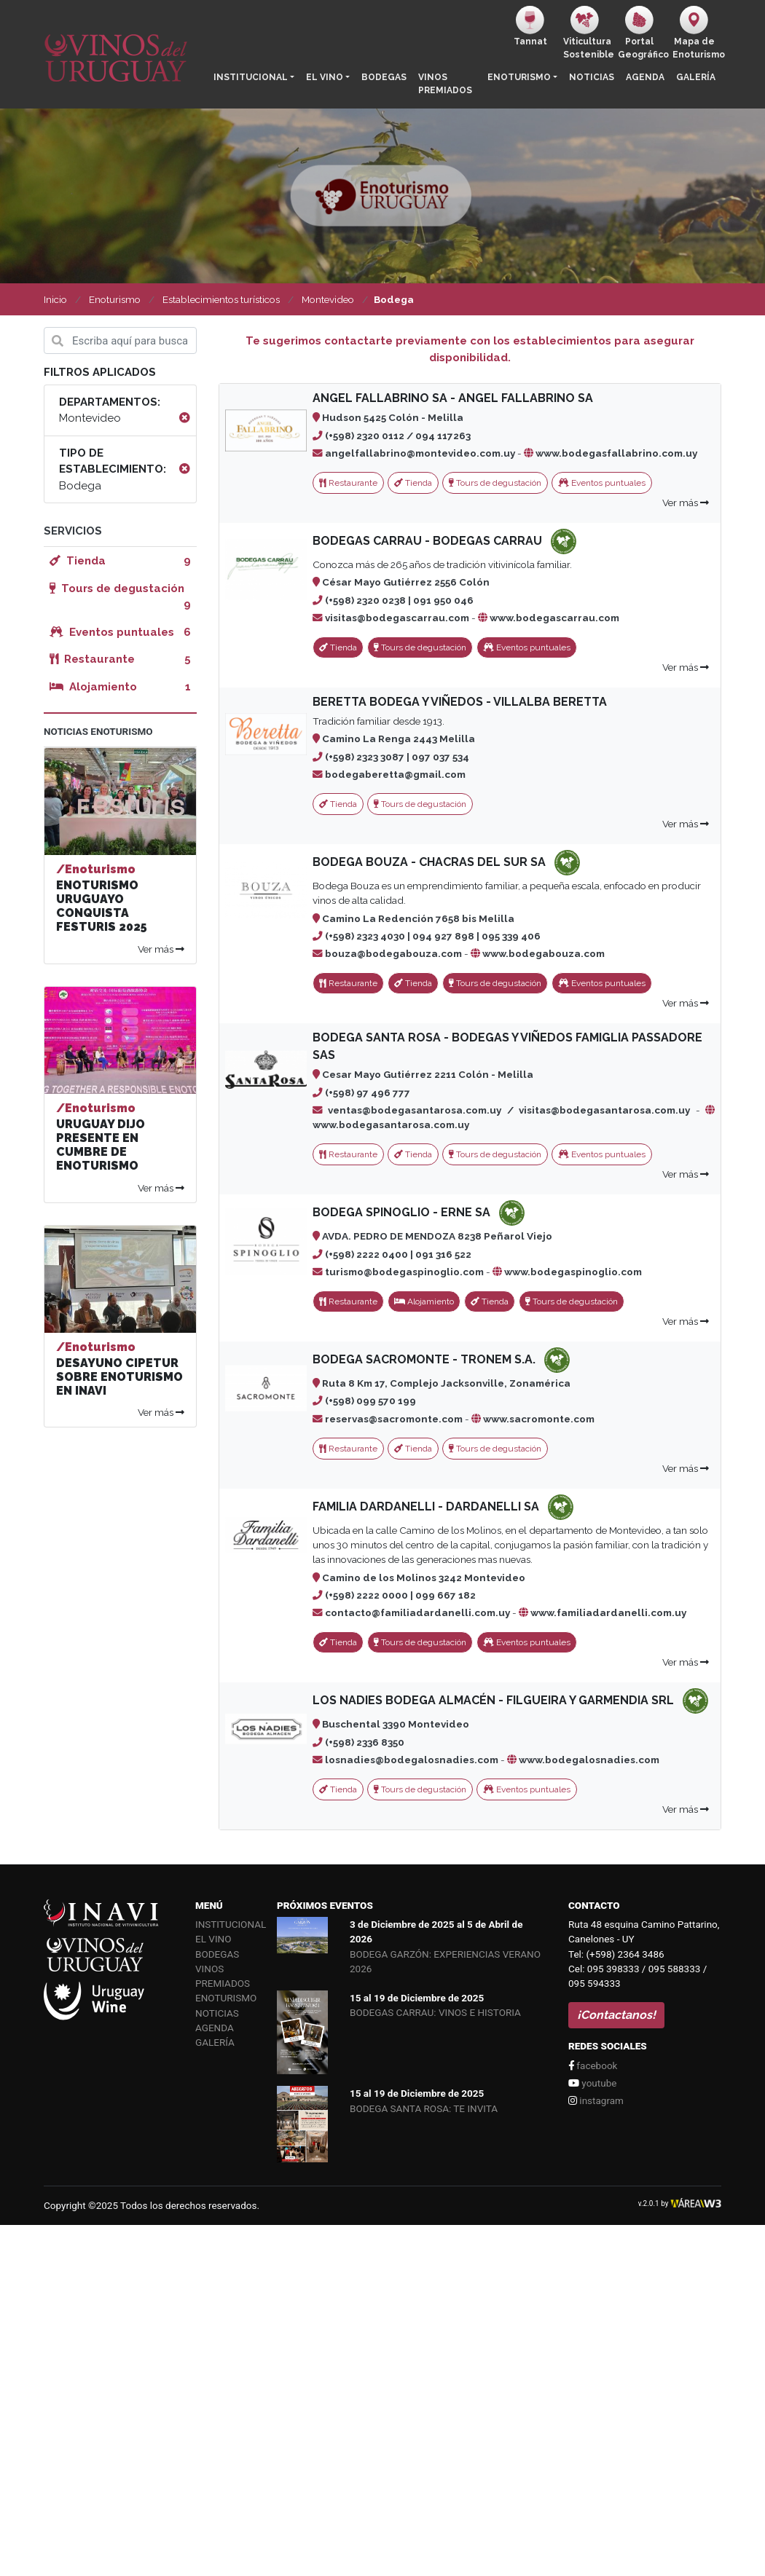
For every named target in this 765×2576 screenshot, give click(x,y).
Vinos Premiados (445, 83)
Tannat (530, 26)
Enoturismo (519, 77)
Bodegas (384, 77)
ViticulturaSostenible (587, 33)
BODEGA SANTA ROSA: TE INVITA (424, 2108)
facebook (592, 2065)
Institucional (250, 77)
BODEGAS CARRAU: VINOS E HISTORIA (435, 2012)
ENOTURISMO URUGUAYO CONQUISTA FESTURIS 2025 (101, 906)
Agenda (645, 77)
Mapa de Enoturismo (696, 33)
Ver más (685, 502)
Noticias (591, 77)
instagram (596, 2100)
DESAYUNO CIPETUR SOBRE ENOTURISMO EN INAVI (119, 1377)
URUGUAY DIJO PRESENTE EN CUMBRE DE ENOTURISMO (100, 1145)
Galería (695, 77)
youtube (592, 2083)
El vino (324, 77)
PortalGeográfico (642, 33)
